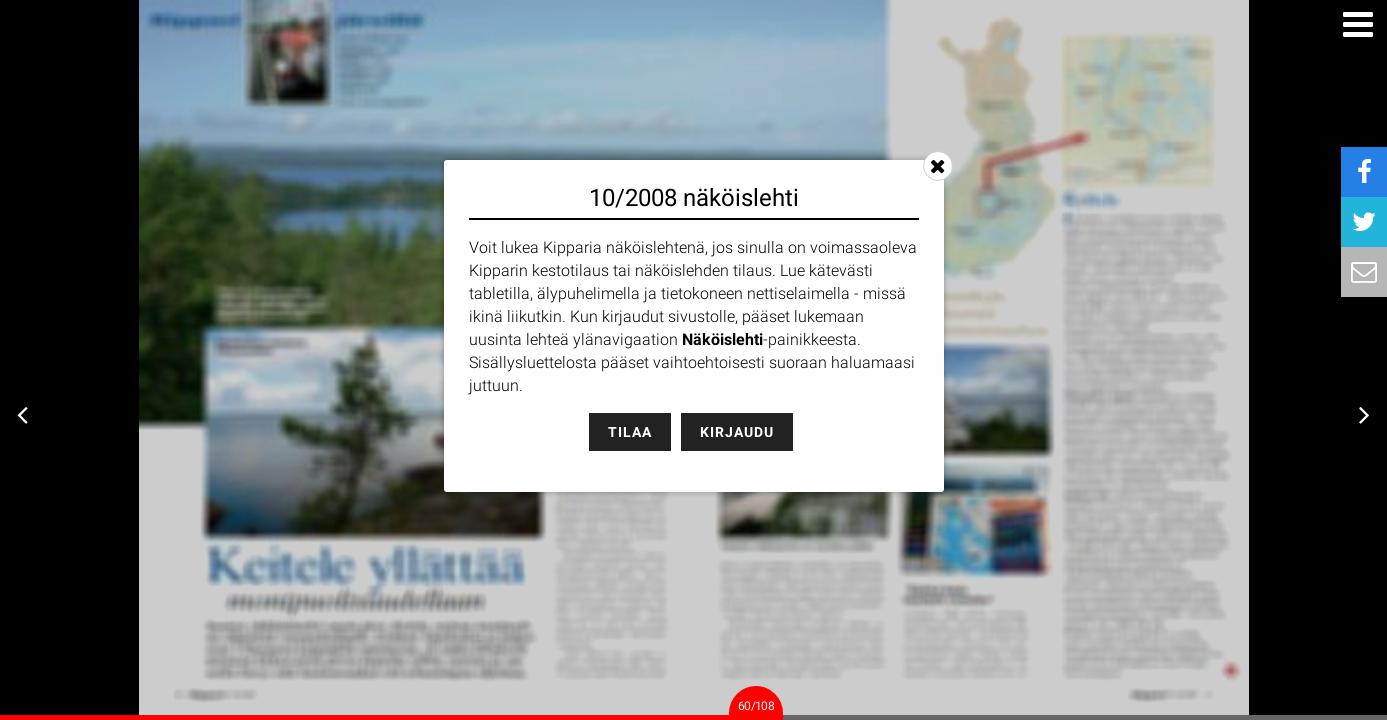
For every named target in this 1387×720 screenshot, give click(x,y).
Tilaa (630, 432)
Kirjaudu (737, 432)
